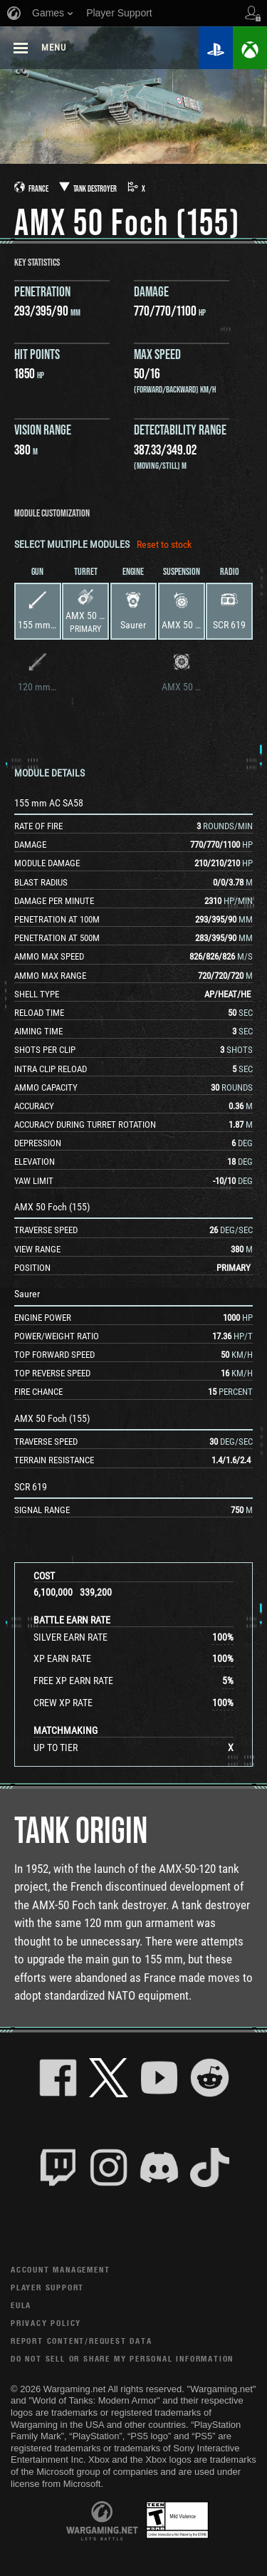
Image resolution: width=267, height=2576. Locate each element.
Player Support (47, 2287)
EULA (21, 2305)
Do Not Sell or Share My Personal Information (122, 2358)
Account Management (60, 2269)
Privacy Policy (46, 2322)
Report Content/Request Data (81, 2340)
